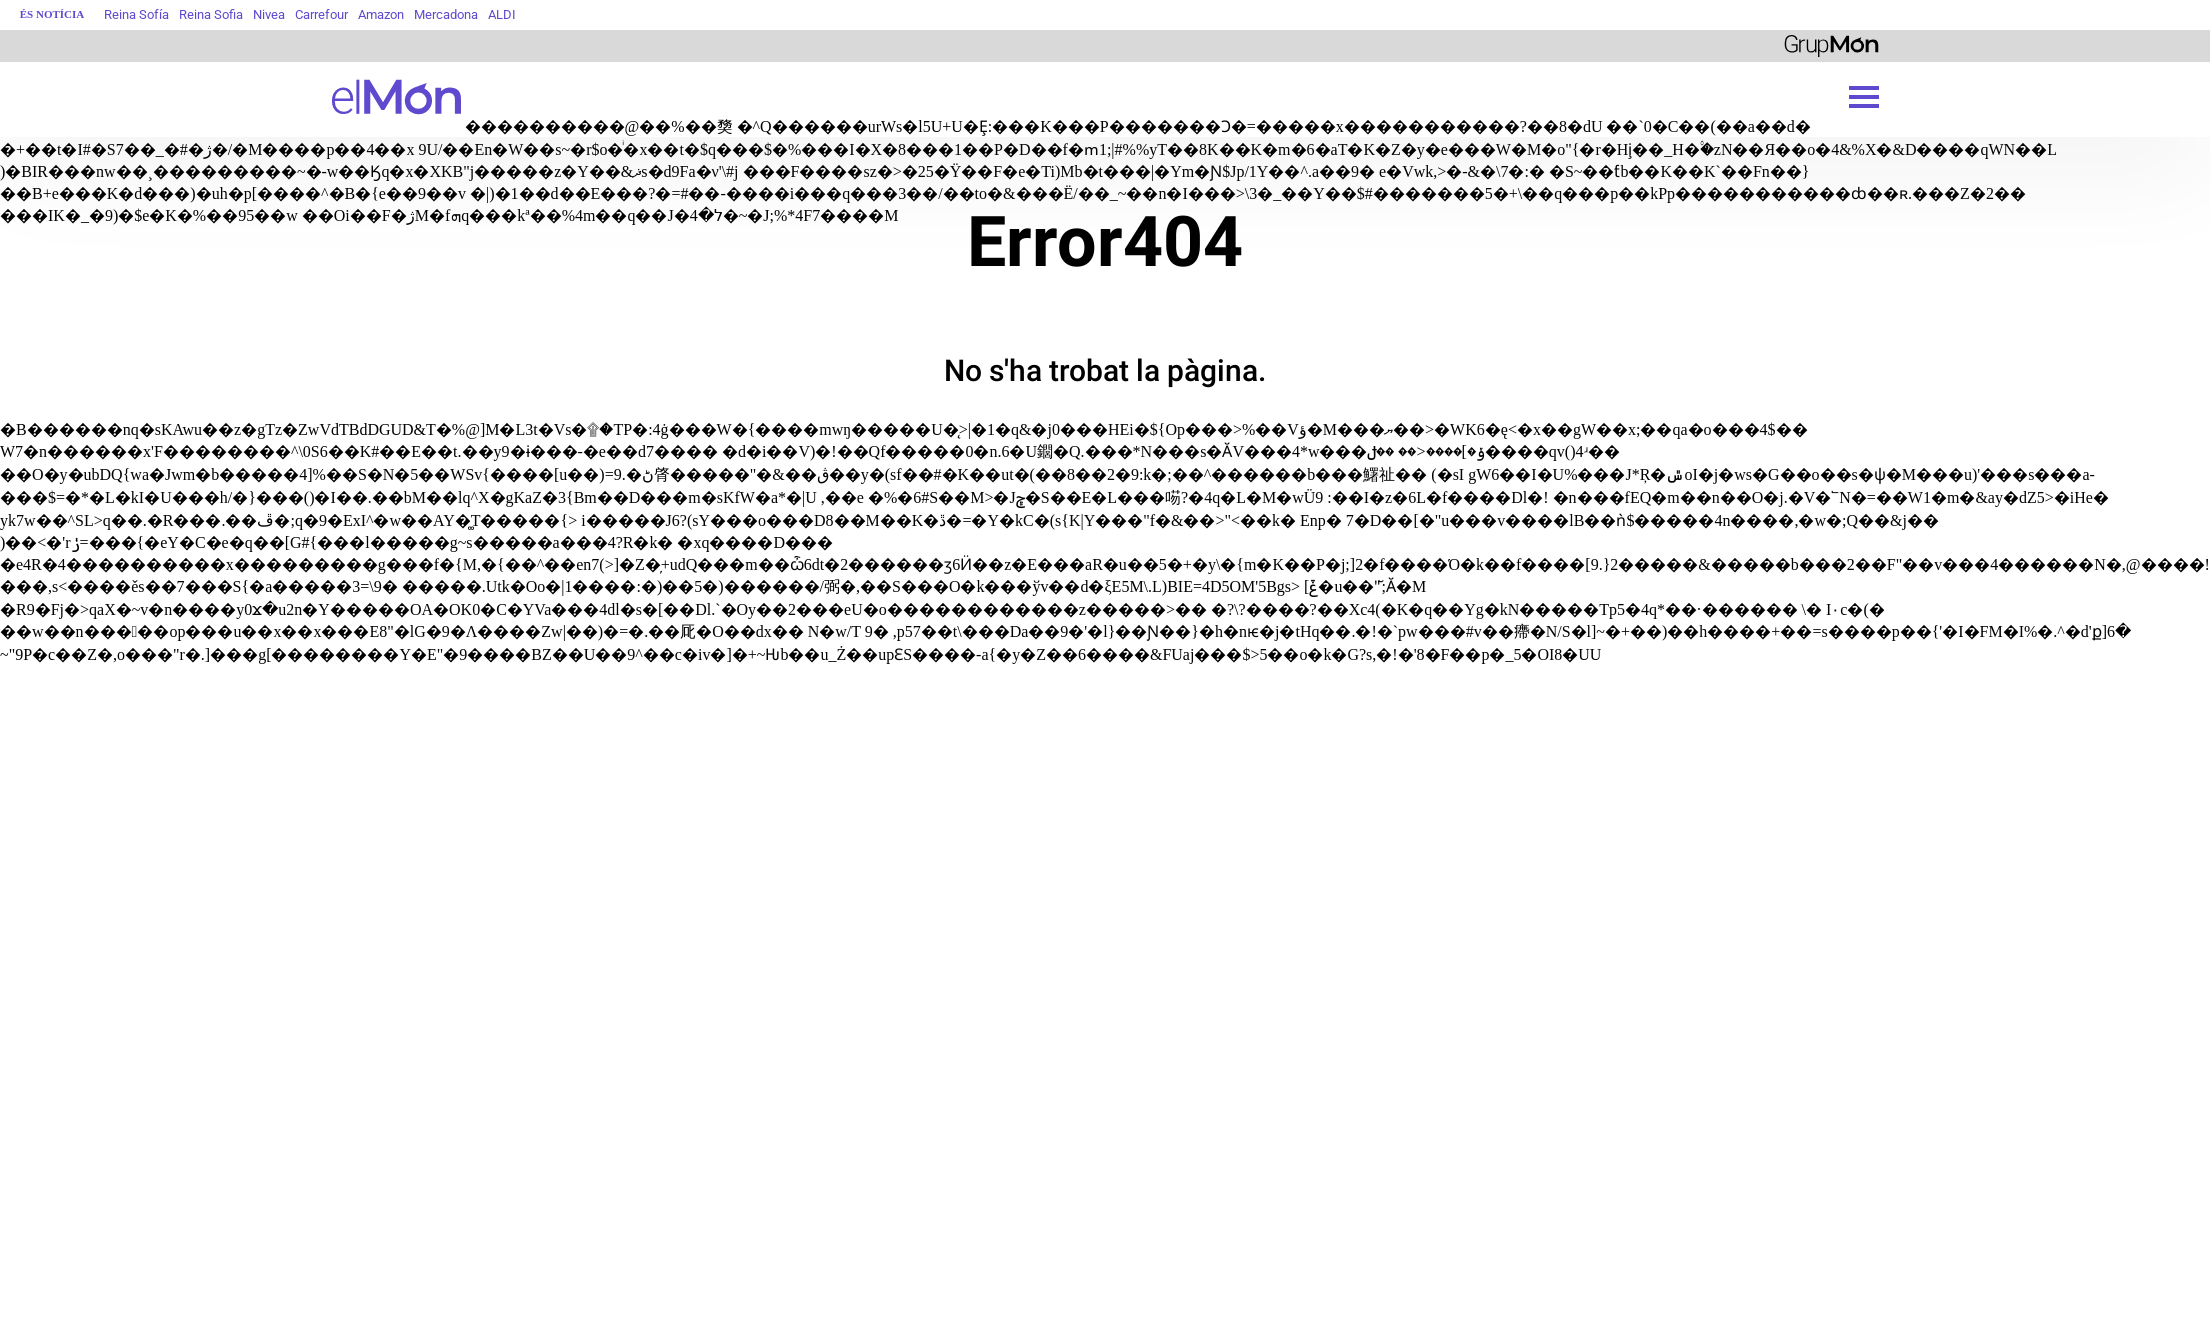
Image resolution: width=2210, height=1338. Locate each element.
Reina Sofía (136, 14)
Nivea (269, 14)
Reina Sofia (211, 14)
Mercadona (446, 14)
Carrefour (321, 14)
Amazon (381, 14)
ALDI (502, 14)
